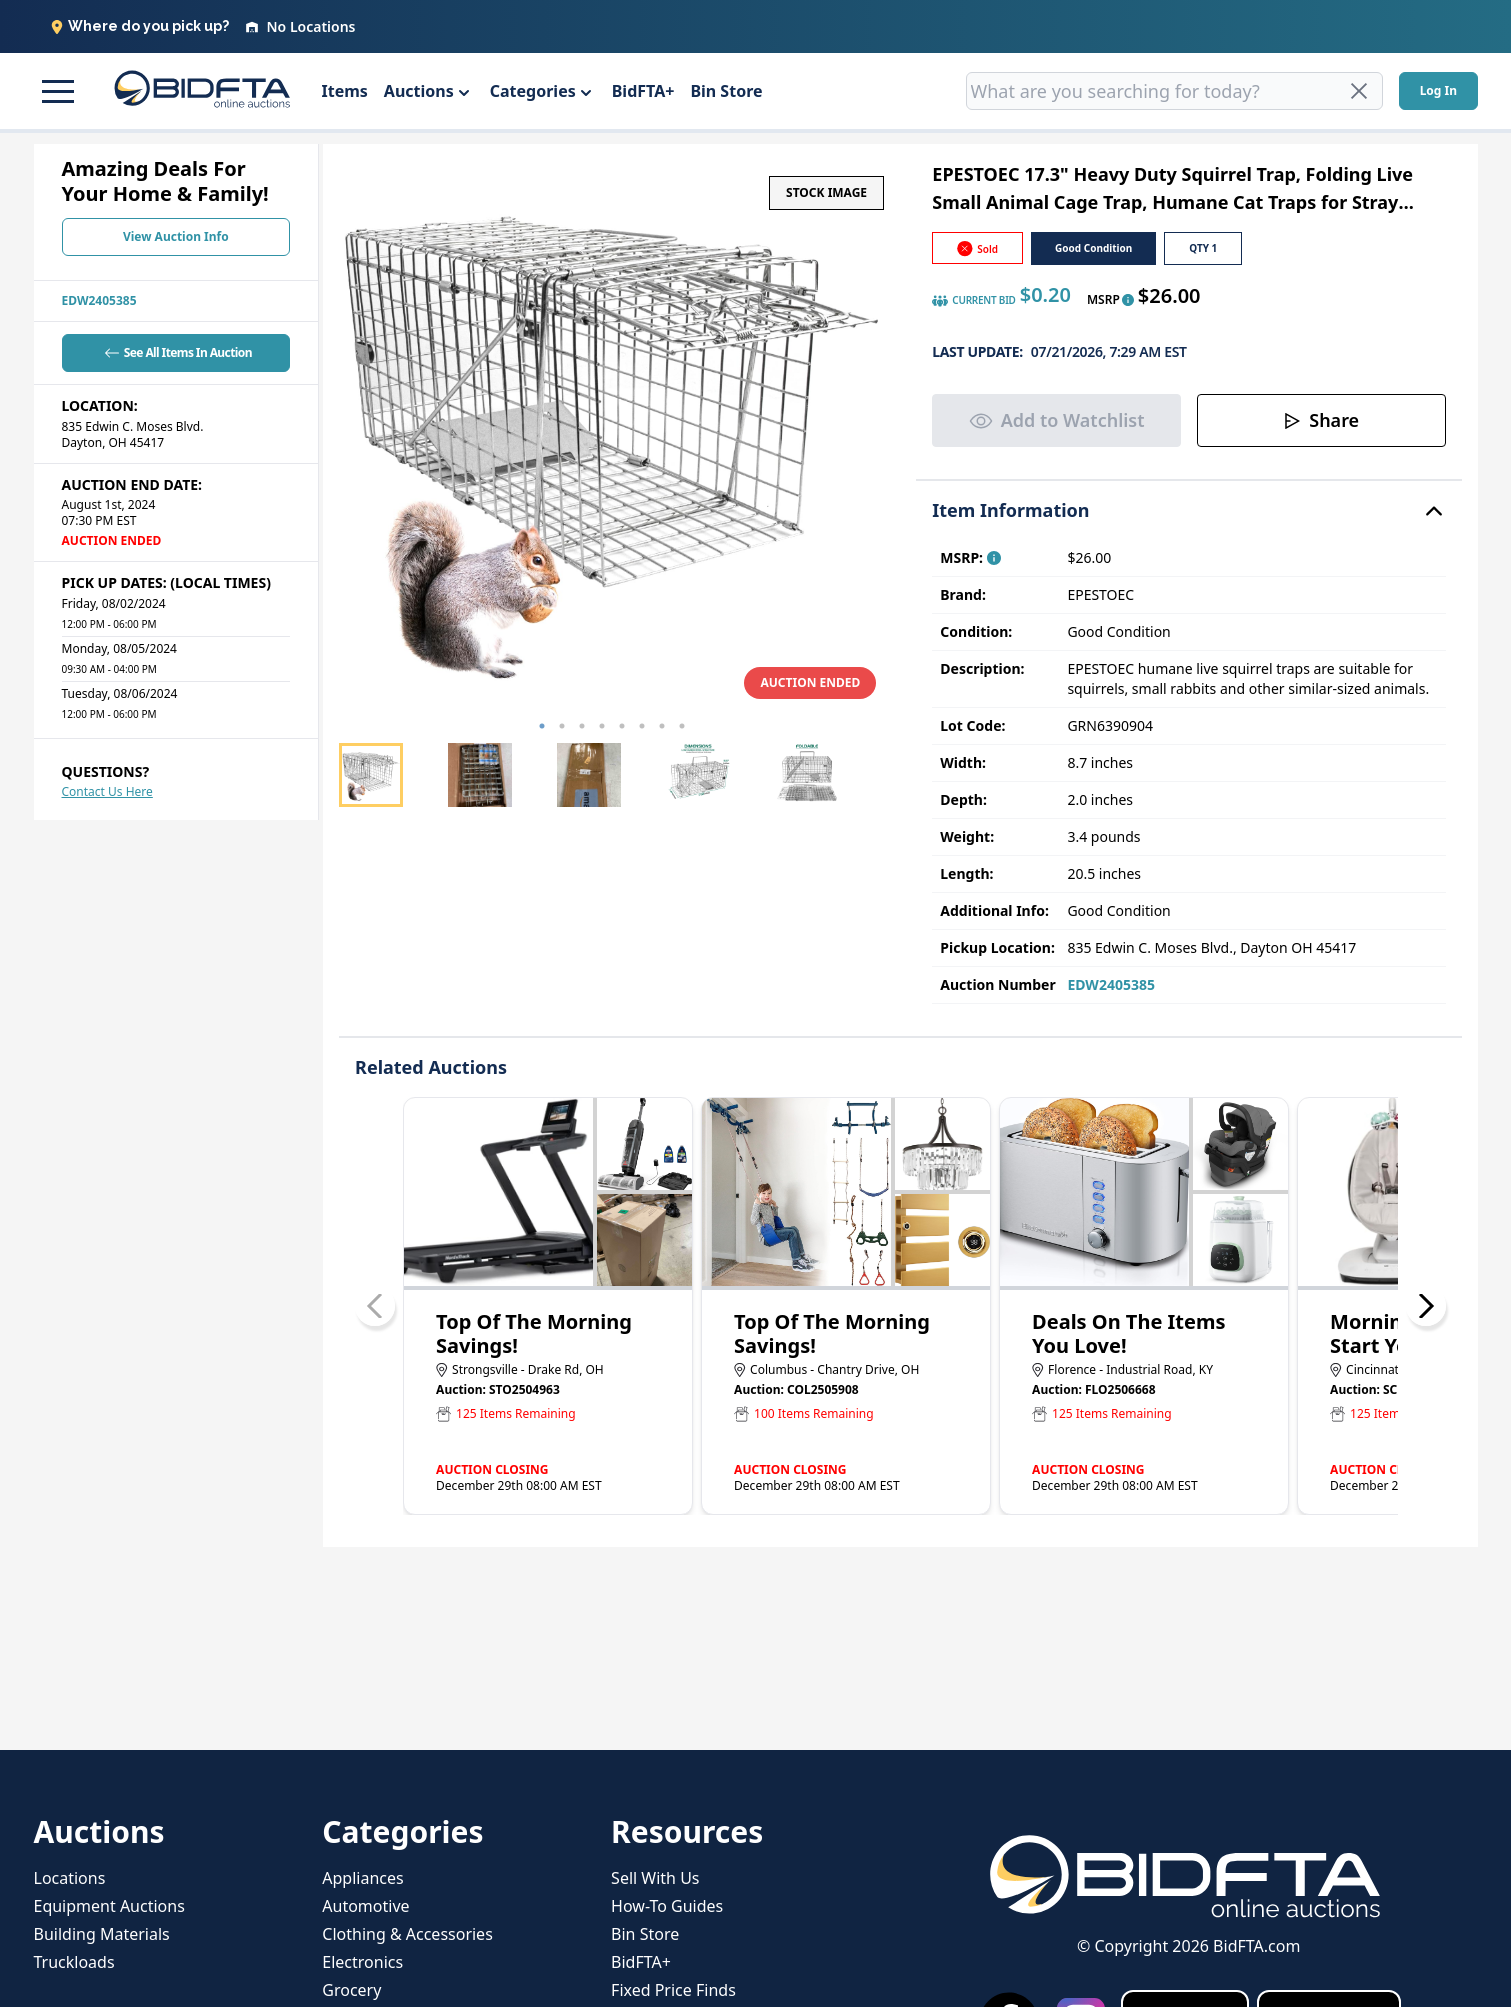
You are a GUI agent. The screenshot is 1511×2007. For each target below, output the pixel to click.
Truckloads (74, 1962)
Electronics (362, 1962)
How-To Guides (667, 1906)
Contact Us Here (107, 791)
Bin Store (726, 91)
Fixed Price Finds (673, 1990)
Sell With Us (655, 1878)
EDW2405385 (99, 300)
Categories (533, 91)
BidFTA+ (643, 91)
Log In (1438, 90)
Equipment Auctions (109, 1906)
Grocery (351, 1990)
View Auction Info (176, 236)
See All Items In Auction (176, 352)
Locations (70, 1878)
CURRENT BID (973, 301)
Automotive (365, 1906)
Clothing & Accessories (407, 1934)
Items (345, 91)
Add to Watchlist (1057, 420)
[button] (58, 91)
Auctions (419, 91)
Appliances (362, 1878)
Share (1321, 420)
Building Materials (102, 1934)
